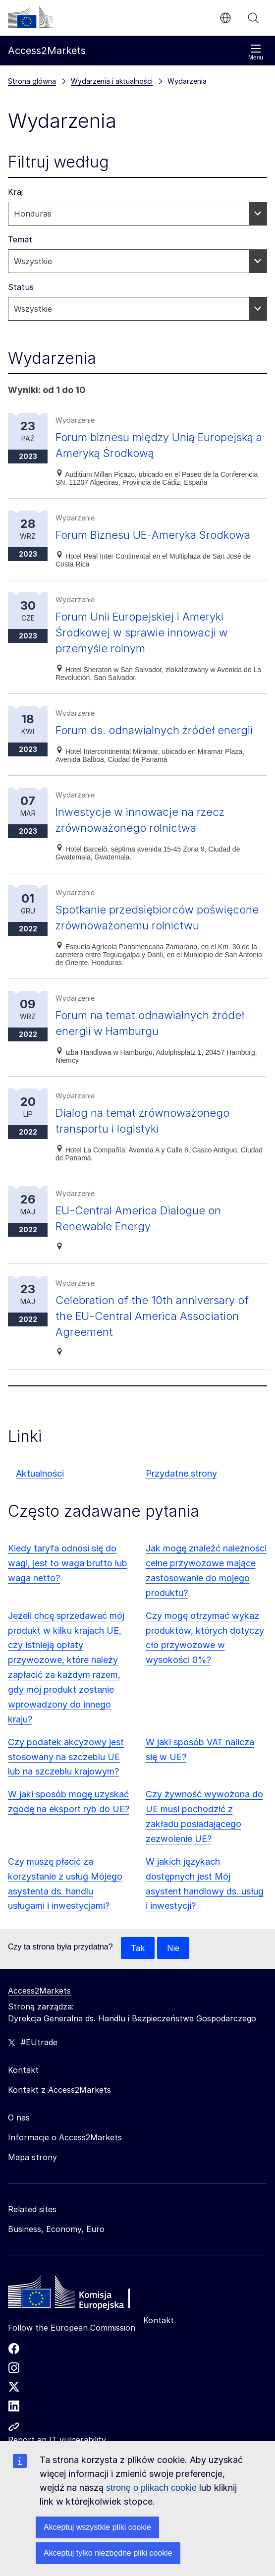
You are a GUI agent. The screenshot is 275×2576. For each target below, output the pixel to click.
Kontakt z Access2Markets (59, 2137)
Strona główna (32, 81)
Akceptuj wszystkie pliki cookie (97, 2527)
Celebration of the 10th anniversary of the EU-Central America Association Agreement (159, 1363)
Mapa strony (32, 2205)
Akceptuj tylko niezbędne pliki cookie (108, 2553)
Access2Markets (39, 2038)
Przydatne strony (181, 1521)
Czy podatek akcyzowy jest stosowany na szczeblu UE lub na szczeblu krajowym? (66, 1804)
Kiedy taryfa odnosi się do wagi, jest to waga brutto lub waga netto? (67, 1611)
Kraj (15, 192)
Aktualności (40, 1521)
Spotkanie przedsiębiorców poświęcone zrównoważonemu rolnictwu (141, 957)
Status (21, 287)
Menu (255, 52)
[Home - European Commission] (80, 2342)
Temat (20, 239)
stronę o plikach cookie (152, 2488)
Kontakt (158, 2368)
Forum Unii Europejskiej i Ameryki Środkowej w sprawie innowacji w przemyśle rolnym (149, 648)
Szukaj (253, 18)
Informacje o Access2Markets (65, 2185)
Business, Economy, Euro (56, 2277)
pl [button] (225, 18)
